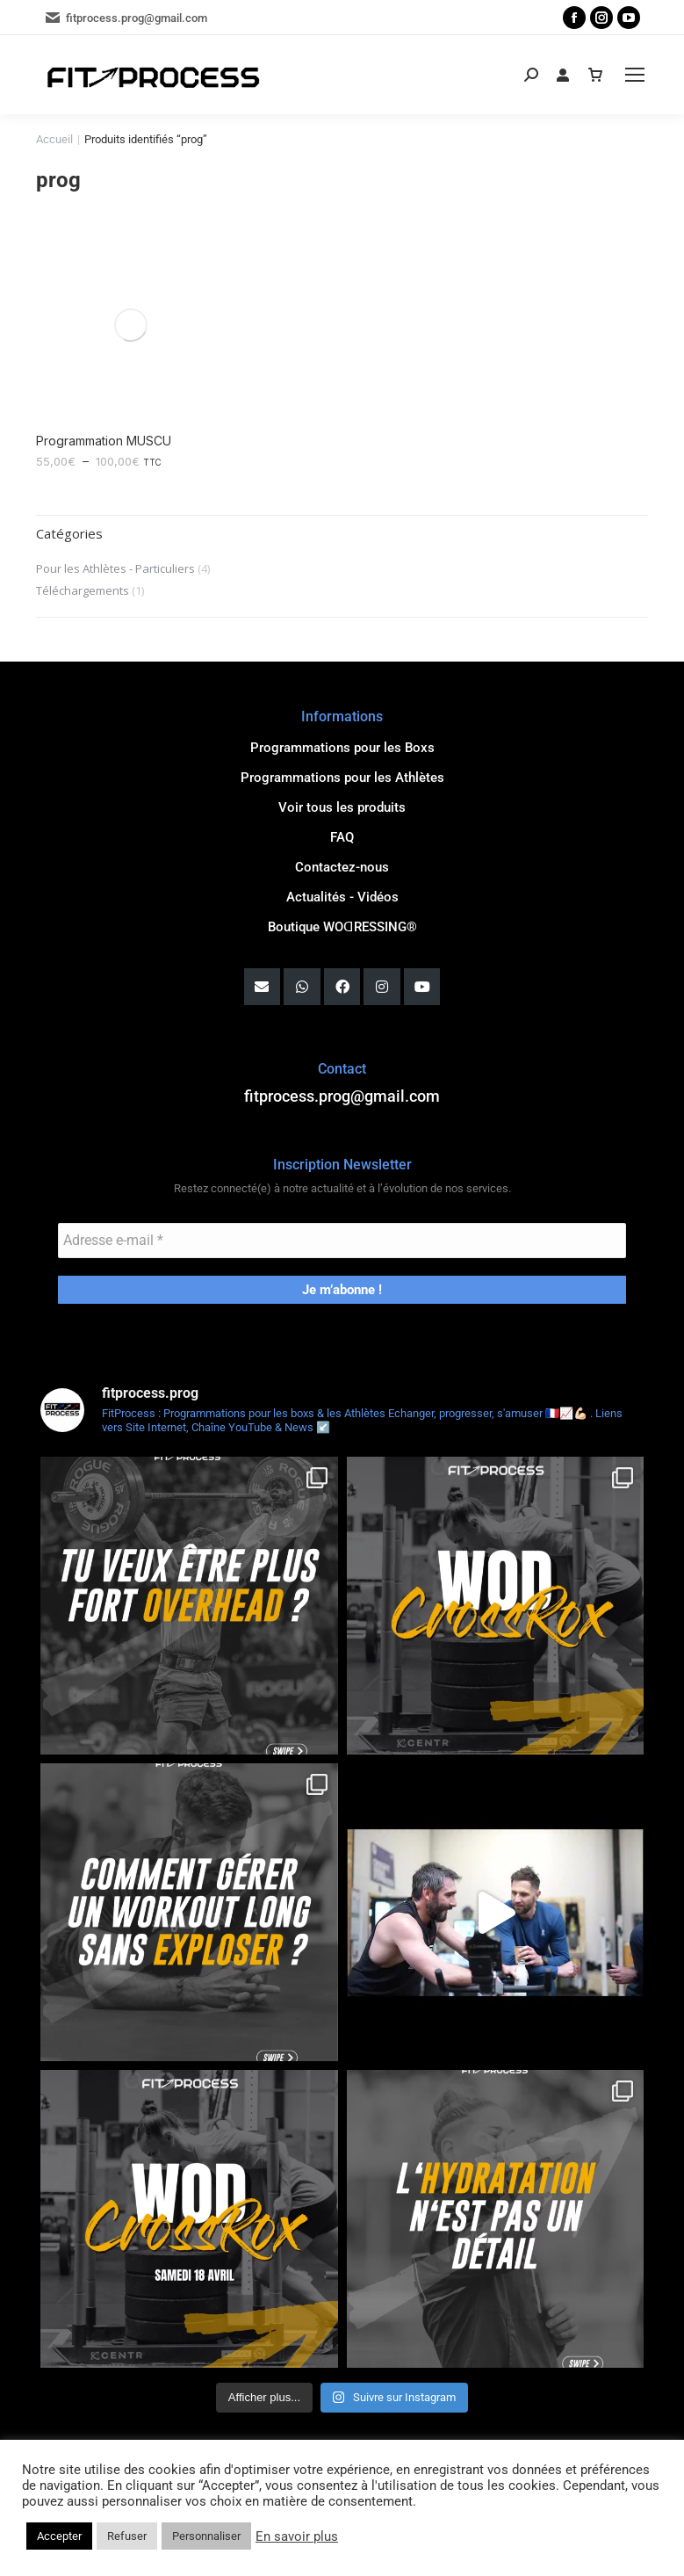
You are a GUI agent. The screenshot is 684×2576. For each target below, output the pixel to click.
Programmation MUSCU (103, 436)
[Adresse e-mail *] (342, 1236)
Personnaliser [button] (206, 2536)
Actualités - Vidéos (342, 893)
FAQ (342, 834)
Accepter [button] (59, 2536)
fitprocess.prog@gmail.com (125, 18)
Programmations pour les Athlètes (342, 774)
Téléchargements (82, 587)
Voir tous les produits (342, 804)
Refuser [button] (127, 2536)
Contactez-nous (342, 864)
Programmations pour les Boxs (342, 744)
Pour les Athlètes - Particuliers (115, 565)
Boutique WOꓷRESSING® (342, 923)
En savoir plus (297, 2536)
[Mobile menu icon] (635, 74)
